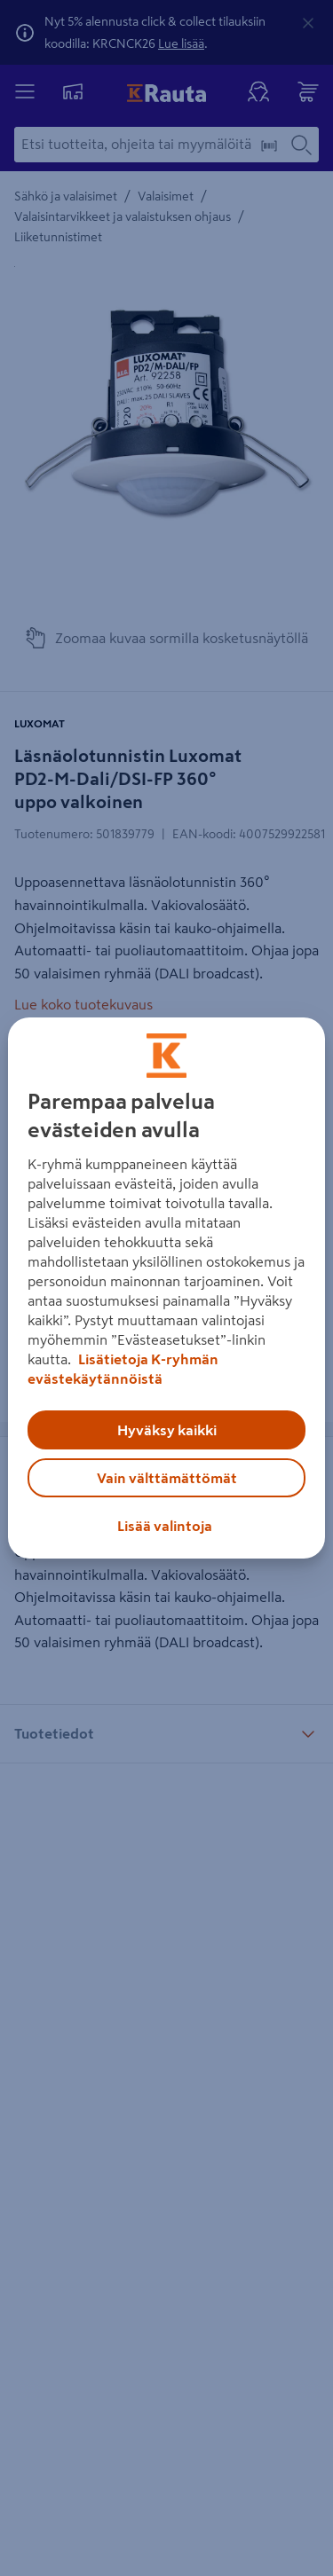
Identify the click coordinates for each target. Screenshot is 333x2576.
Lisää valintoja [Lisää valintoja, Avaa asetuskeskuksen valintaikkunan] (164, 1526)
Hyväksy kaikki (167, 1430)
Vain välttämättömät (167, 1478)
